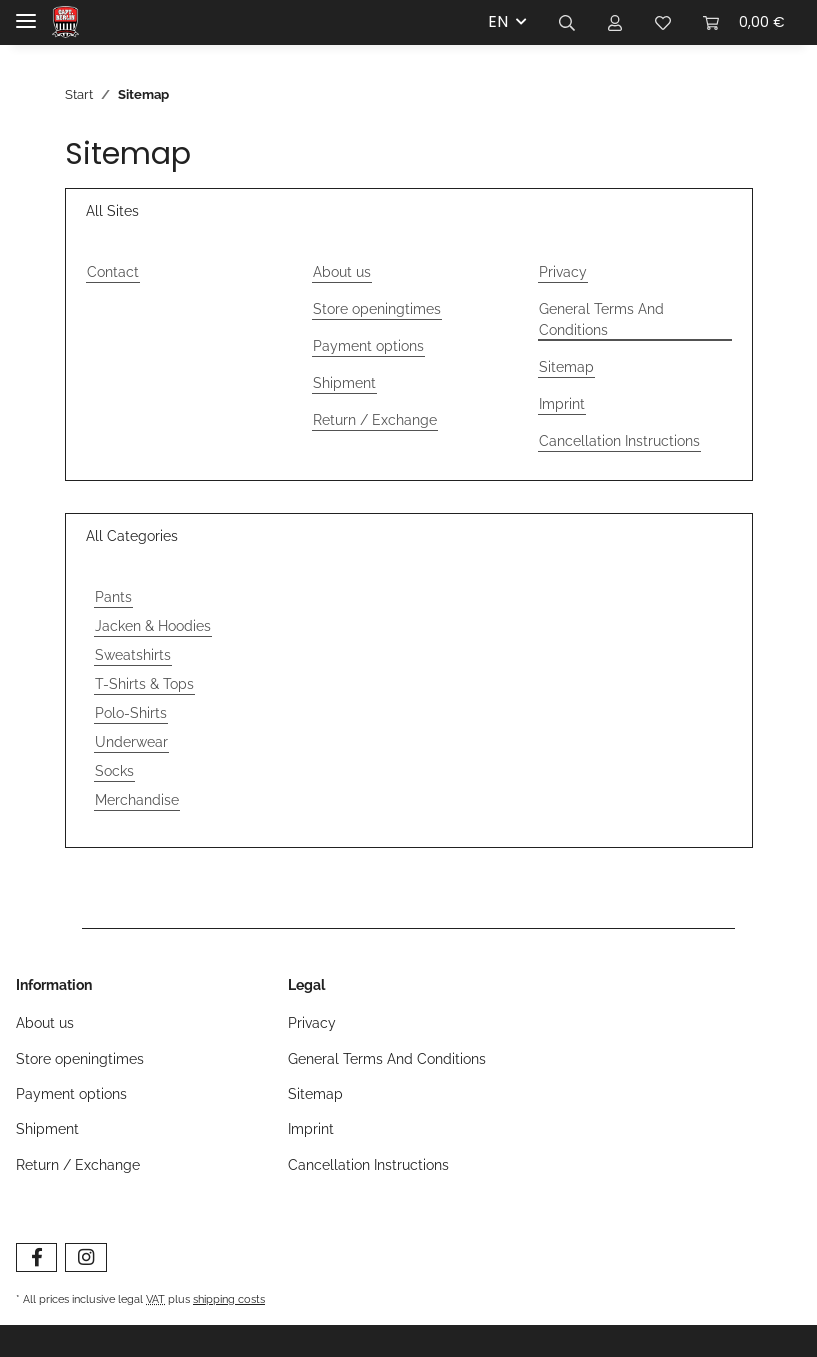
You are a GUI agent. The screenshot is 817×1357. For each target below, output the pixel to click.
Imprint (562, 404)
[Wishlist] (663, 22)
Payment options (368, 346)
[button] (567, 22)
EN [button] (498, 21)
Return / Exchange (375, 420)
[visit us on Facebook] (36, 1257)
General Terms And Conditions (601, 319)
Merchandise (137, 800)
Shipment (344, 383)
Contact (113, 272)
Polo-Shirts (131, 713)
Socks (114, 771)
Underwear (131, 742)
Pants (113, 597)
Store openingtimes (377, 309)
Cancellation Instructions (619, 441)
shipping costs (229, 1299)
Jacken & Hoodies (153, 626)
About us (342, 272)
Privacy (563, 272)
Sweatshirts (133, 655)
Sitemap (566, 367)
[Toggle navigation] (26, 12)
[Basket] (744, 22)
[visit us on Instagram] (85, 1257)
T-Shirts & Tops (144, 684)
